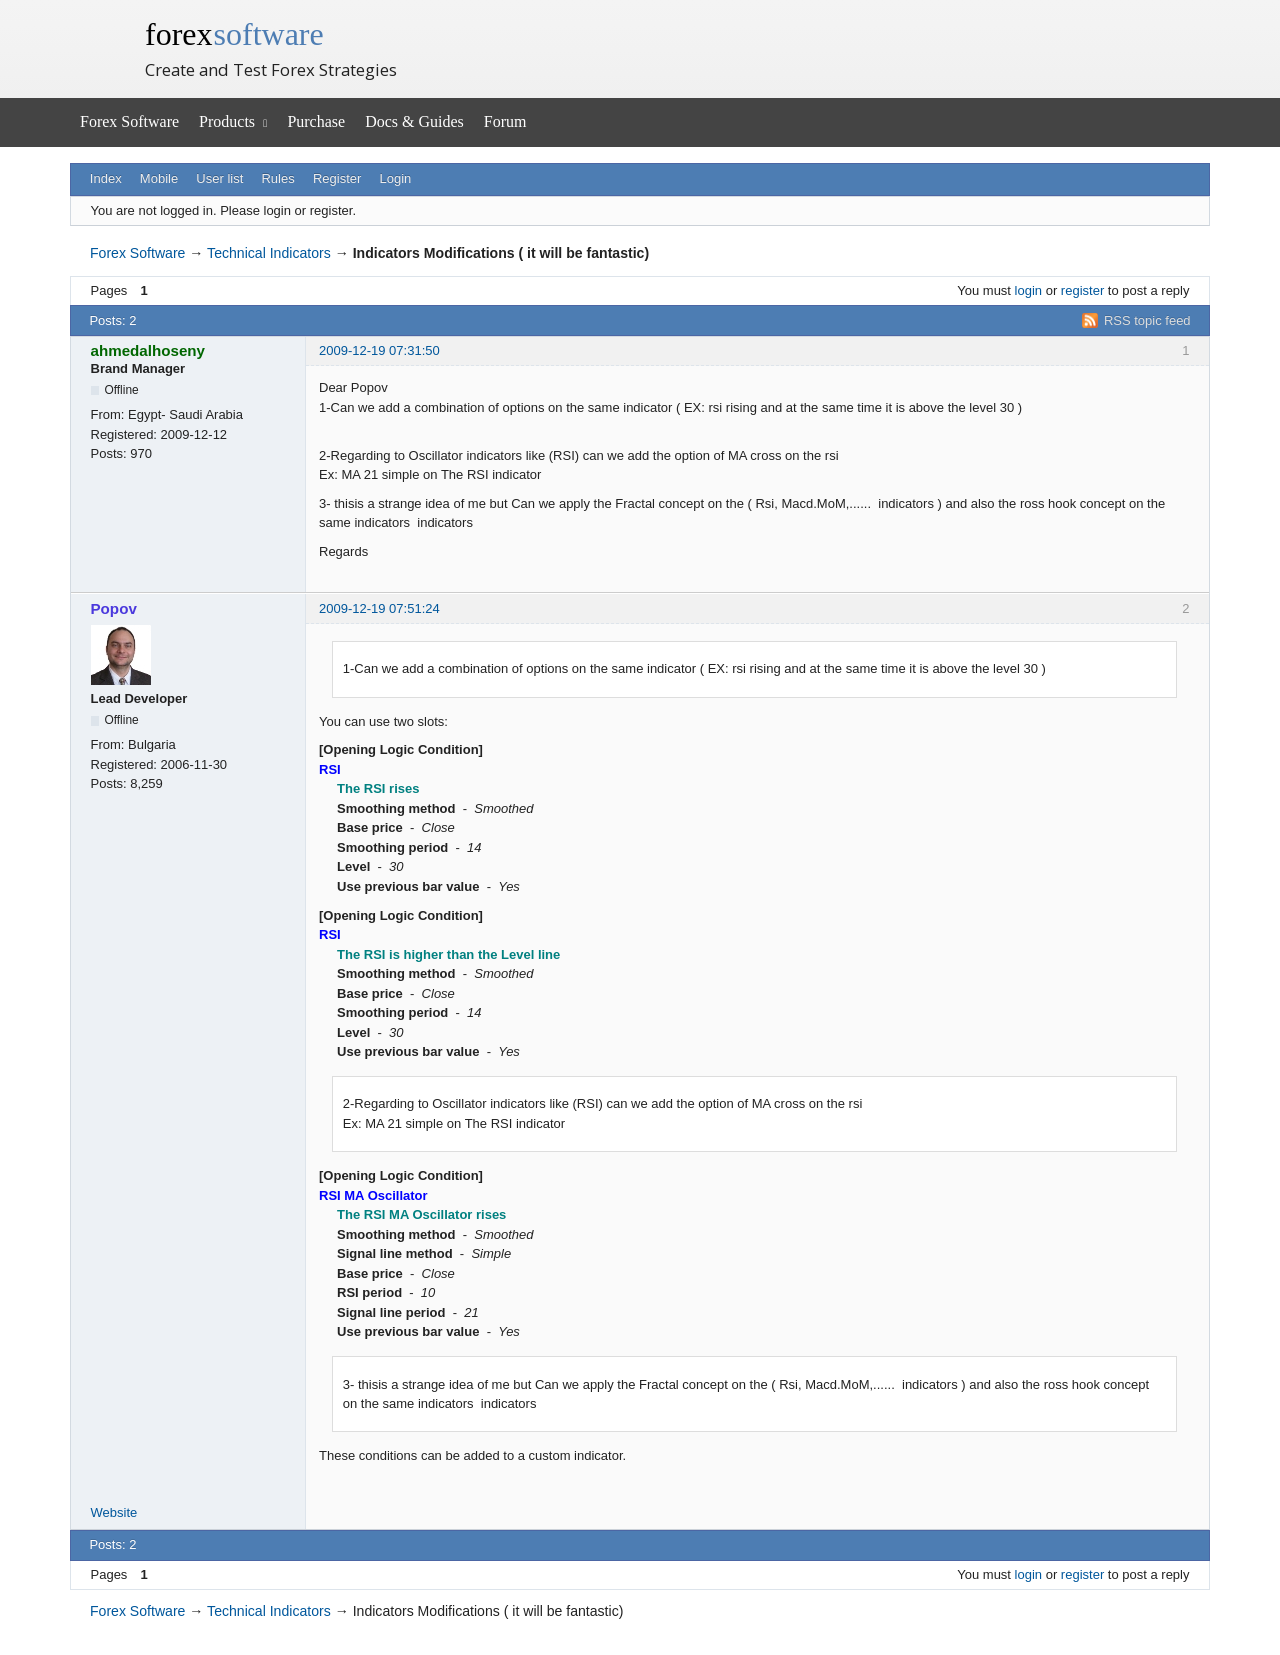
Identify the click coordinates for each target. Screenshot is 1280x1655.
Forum (505, 121)
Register (337, 178)
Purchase (316, 121)
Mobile (159, 178)
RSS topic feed (1147, 320)
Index (106, 178)
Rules (277, 178)
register (1082, 290)
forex (234, 34)
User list (219, 178)
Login (396, 178)
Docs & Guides (414, 121)
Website (114, 1512)
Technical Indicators (269, 253)
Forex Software (129, 121)
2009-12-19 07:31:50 (379, 350)
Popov (114, 608)
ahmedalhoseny (148, 350)
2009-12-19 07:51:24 (379, 608)
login (1028, 290)
